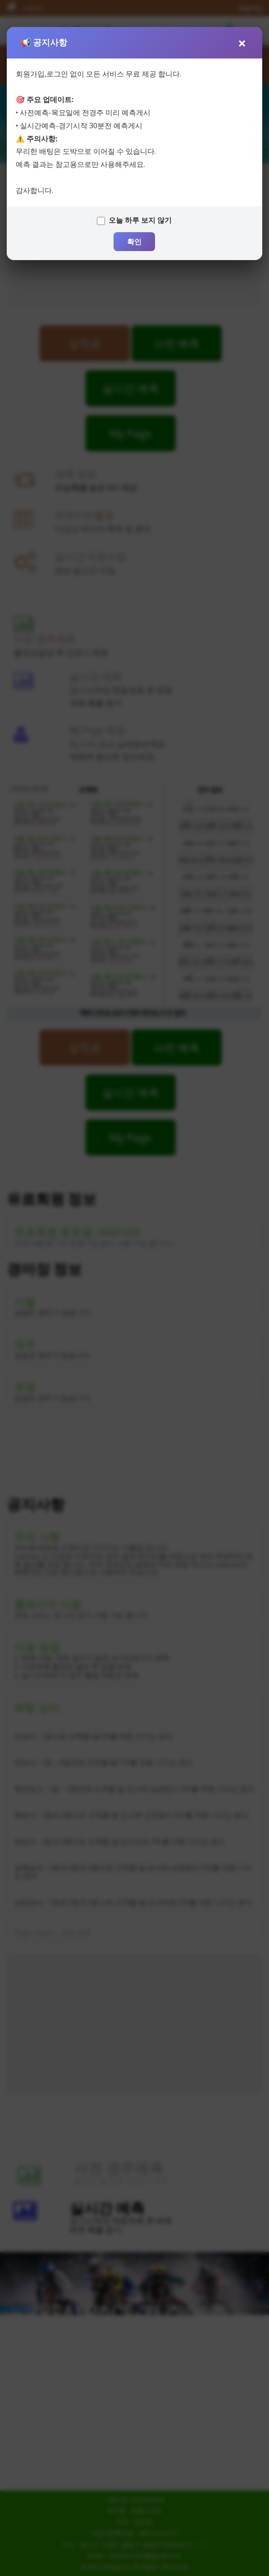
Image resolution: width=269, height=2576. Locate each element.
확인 (134, 242)
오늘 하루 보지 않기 (140, 220)
